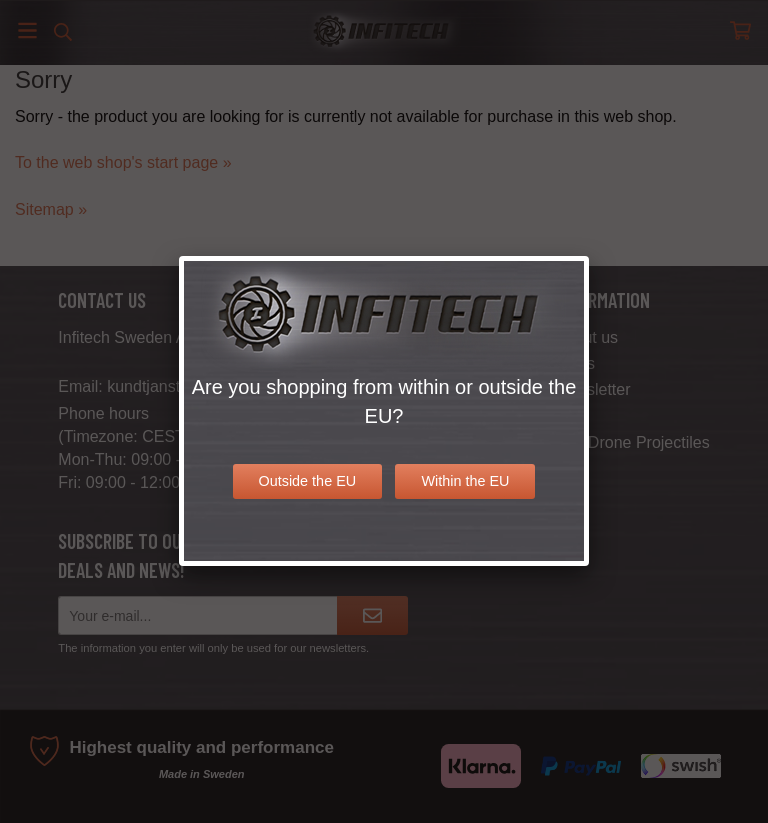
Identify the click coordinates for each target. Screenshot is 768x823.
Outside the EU (308, 481)
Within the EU (465, 481)
